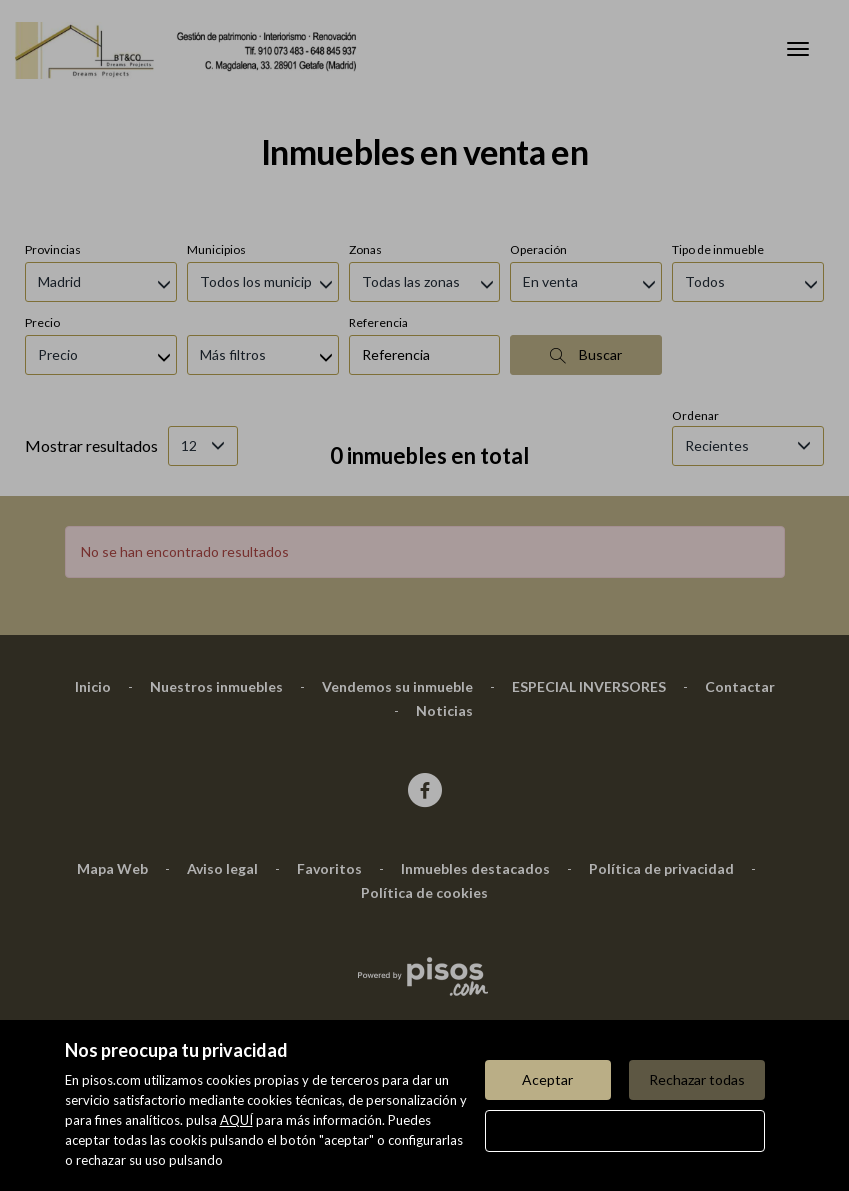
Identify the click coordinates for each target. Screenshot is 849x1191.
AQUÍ (236, 1120)
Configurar (624, 1130)
